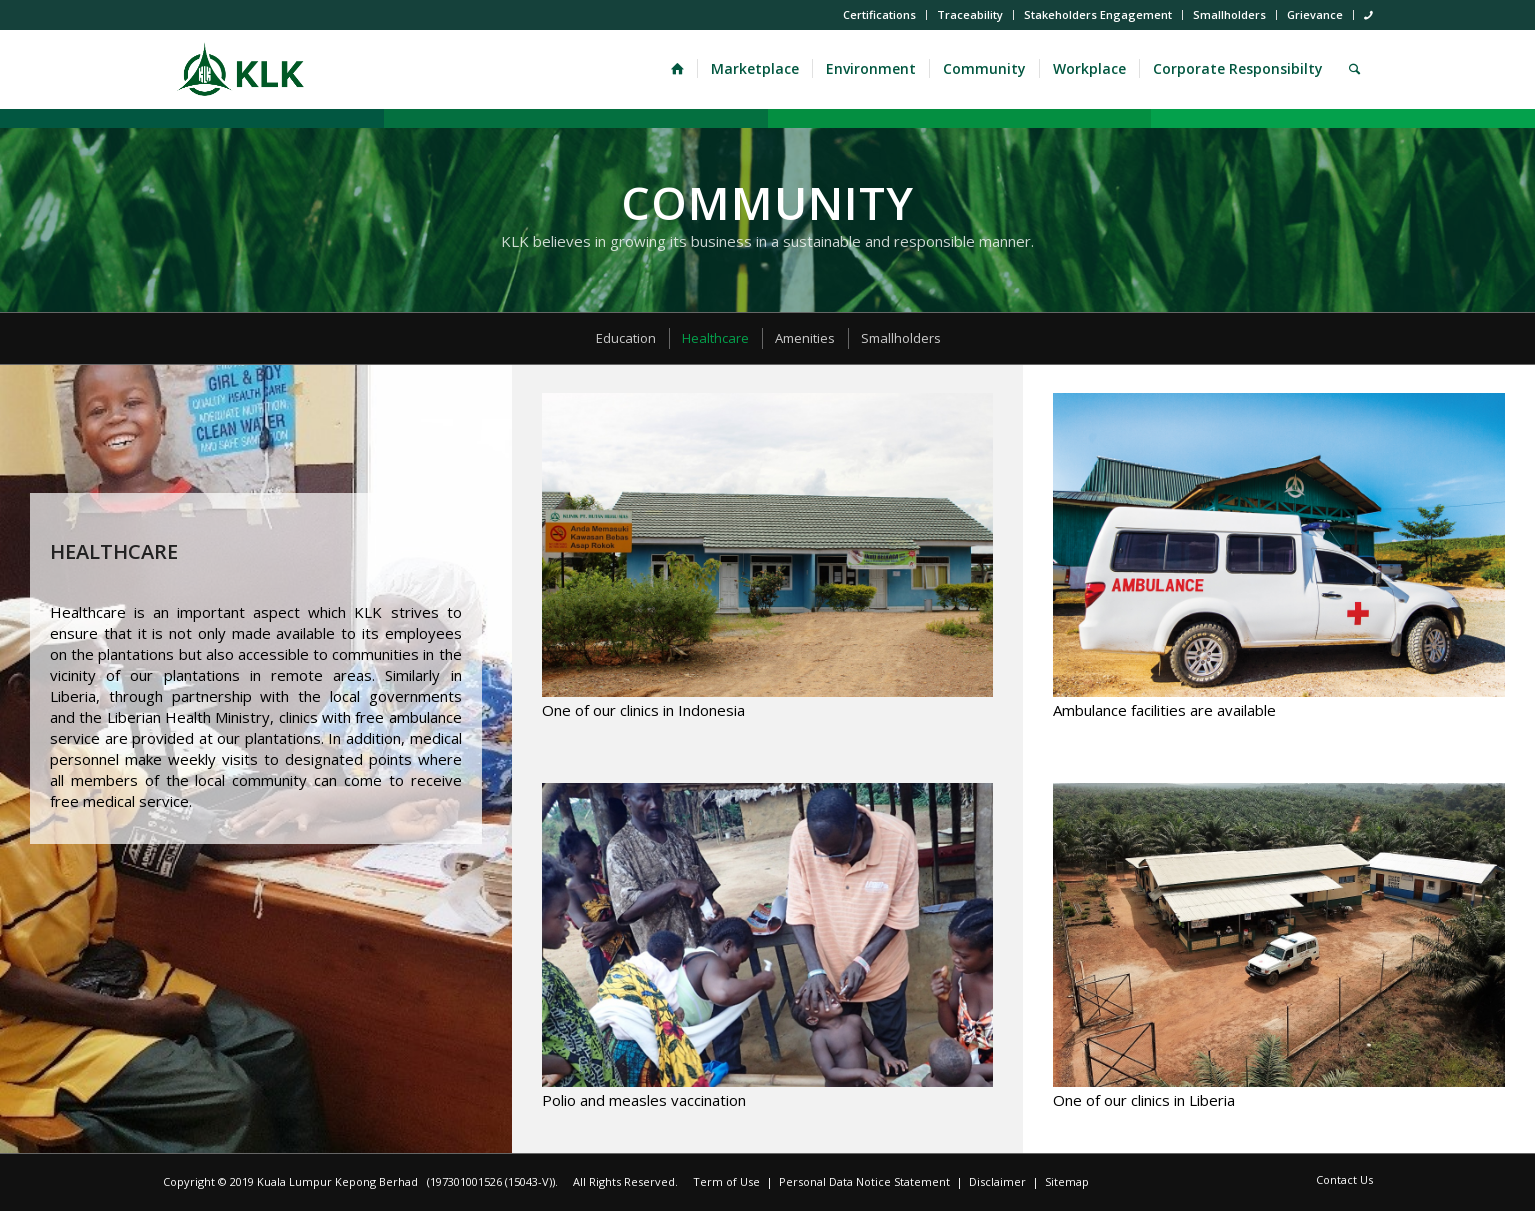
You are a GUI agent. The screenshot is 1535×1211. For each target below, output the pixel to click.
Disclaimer (997, 1181)
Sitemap (1067, 1181)
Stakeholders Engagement (1098, 14)
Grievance (1315, 14)
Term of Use (726, 1181)
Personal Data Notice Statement (864, 1181)
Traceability (970, 14)
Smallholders (1229, 14)
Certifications (879, 14)
